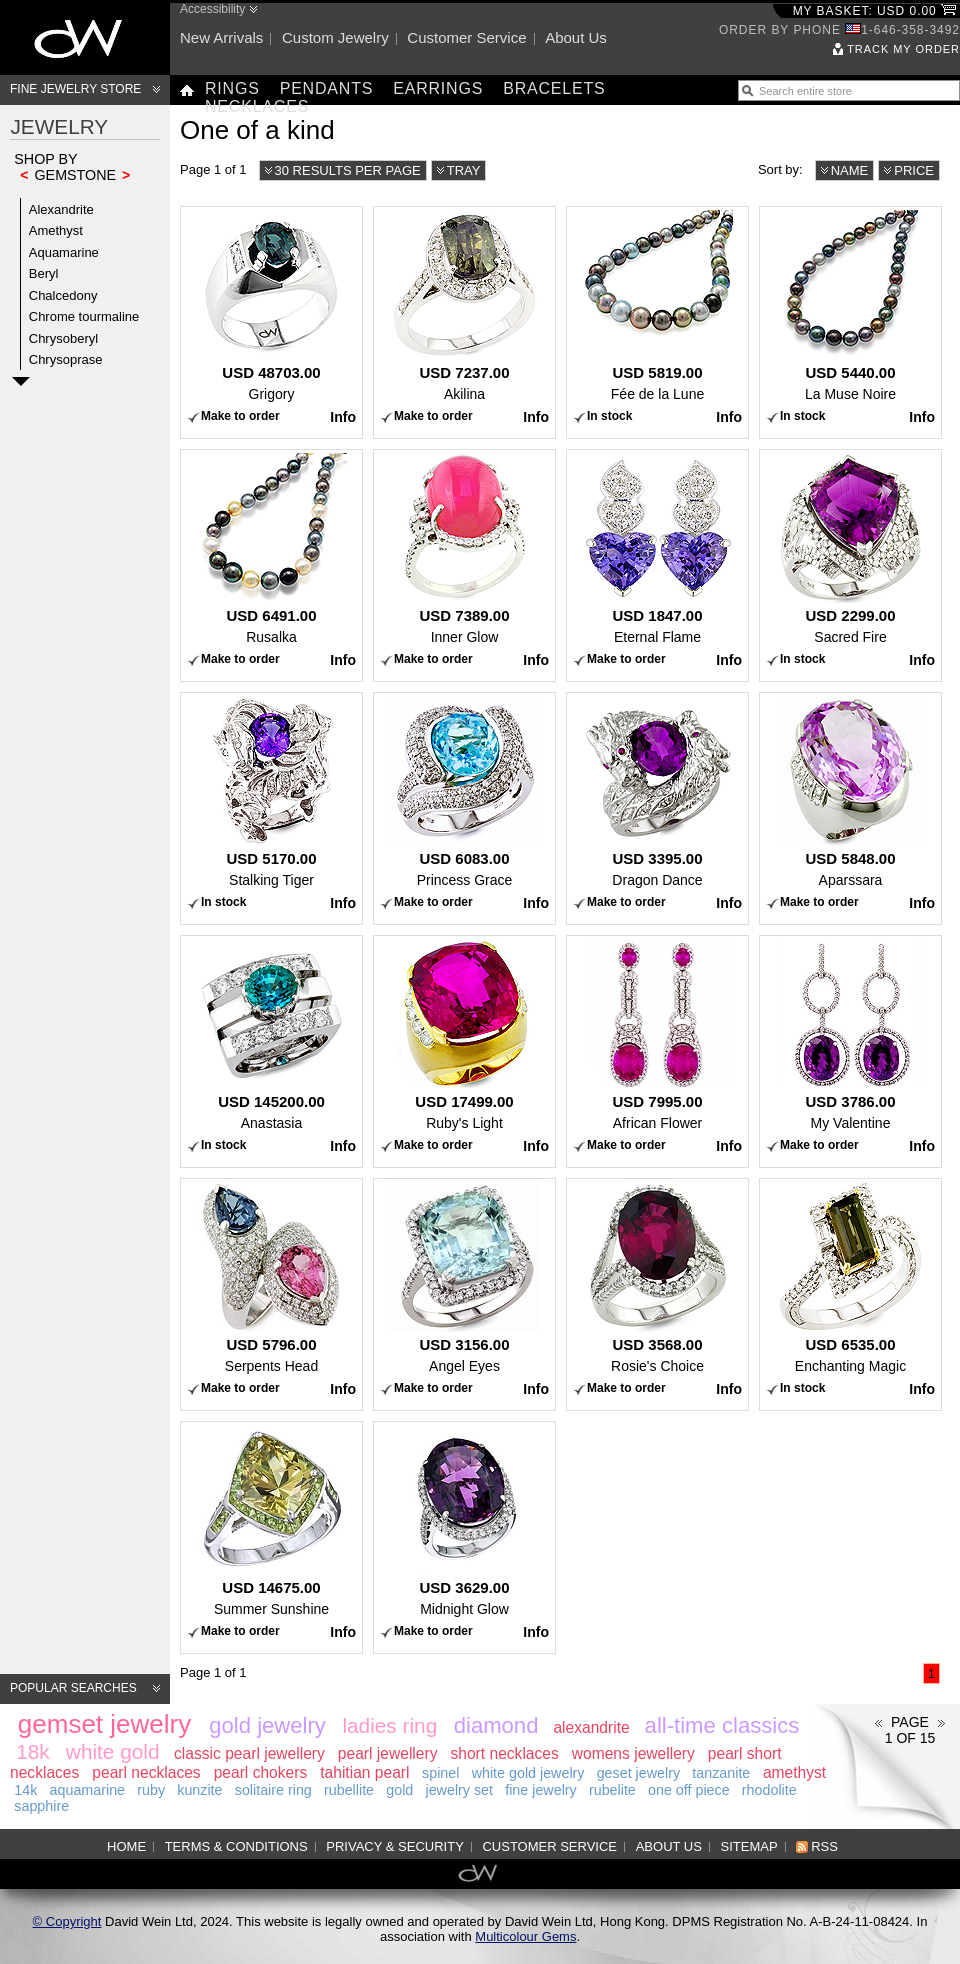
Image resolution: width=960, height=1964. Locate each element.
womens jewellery (633, 1753)
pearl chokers (261, 1772)
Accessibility (212, 9)
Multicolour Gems (525, 1936)
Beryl (44, 273)
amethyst (794, 1772)
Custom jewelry (335, 37)
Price (914, 170)
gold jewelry (267, 1725)
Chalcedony (63, 295)
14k (25, 1790)
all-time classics (722, 1725)
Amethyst (56, 230)
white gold (113, 1751)
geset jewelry (638, 1773)
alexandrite (591, 1727)
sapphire (41, 1806)
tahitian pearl (364, 1772)
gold (399, 1790)
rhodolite (769, 1790)
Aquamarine (64, 252)
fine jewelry (541, 1790)
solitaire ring (273, 1790)
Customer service (466, 37)
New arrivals (221, 37)
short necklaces (504, 1753)
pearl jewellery (388, 1753)
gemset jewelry (104, 1724)
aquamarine (88, 1790)
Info (343, 417)
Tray (464, 170)
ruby (151, 1790)
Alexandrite (61, 209)
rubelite (612, 1790)
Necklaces (257, 106)
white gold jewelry (528, 1773)
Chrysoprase (66, 359)
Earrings (438, 88)
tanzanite (721, 1773)
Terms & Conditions (236, 1846)
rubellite (349, 1790)
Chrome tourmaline (84, 316)
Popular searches (73, 1688)
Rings (232, 88)
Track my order (903, 49)
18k (33, 1751)
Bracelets (554, 88)
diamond (496, 1725)
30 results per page (348, 170)
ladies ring (389, 1725)
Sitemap (749, 1846)
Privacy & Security (395, 1846)
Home (126, 1846)
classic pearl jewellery (249, 1753)
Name (850, 170)
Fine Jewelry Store (75, 89)
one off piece (689, 1790)
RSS (824, 1846)
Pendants (327, 88)
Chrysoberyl (63, 338)
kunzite (199, 1790)
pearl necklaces (146, 1772)
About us (576, 37)
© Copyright (67, 1921)
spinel (440, 1773)
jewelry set (459, 1790)
